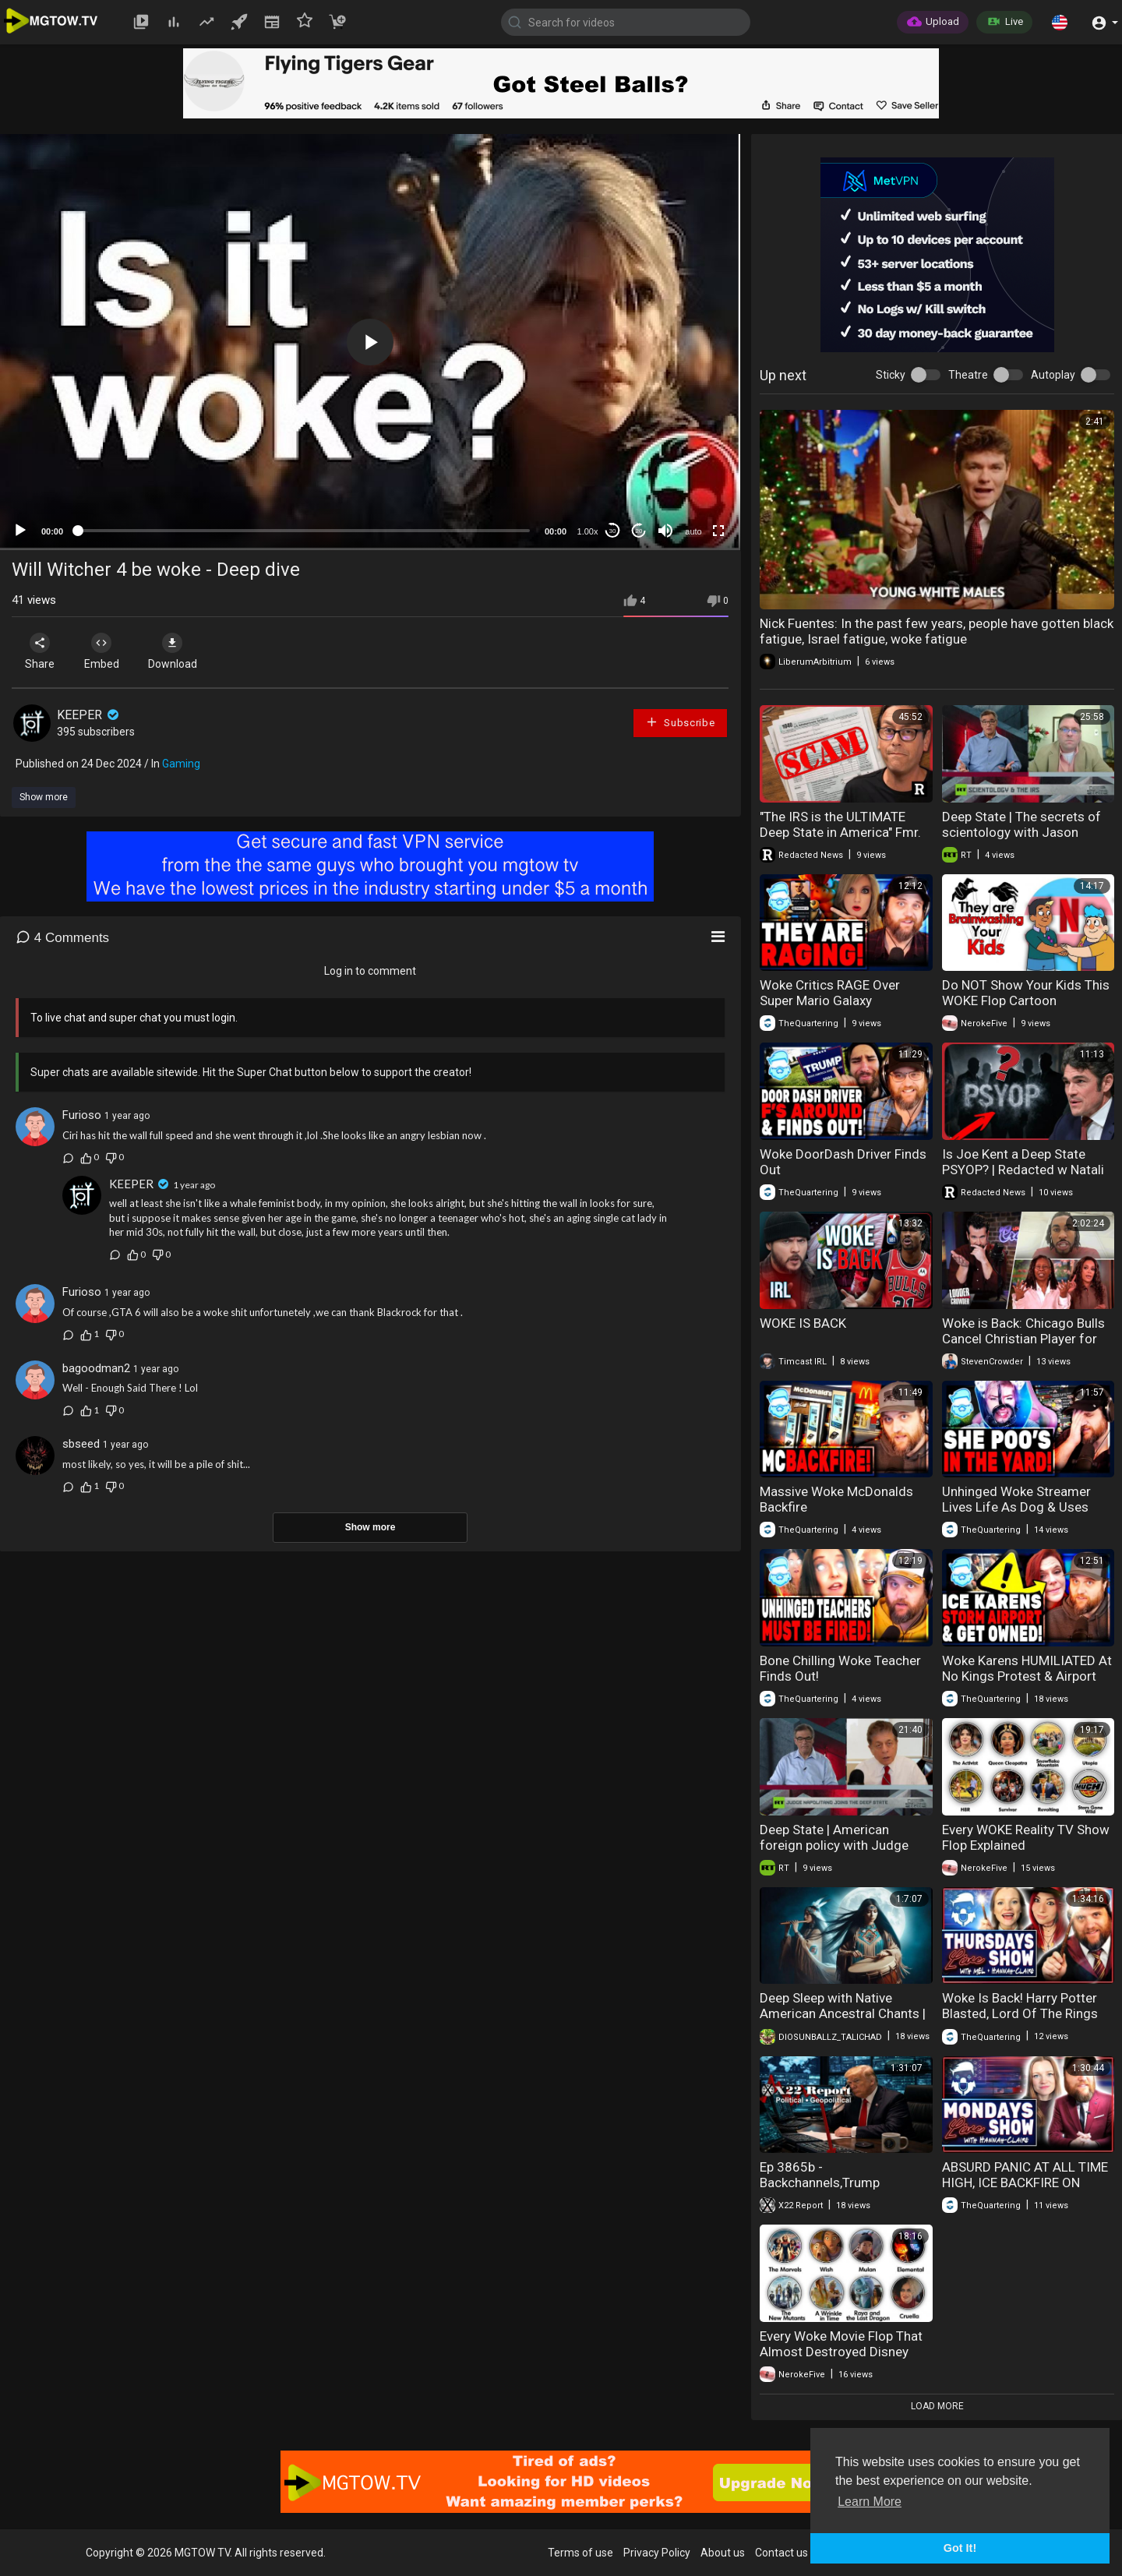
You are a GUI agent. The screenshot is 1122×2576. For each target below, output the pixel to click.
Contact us (781, 2552)
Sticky (890, 375)
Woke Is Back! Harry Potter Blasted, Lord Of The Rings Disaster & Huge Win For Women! (1020, 2021)
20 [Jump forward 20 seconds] (639, 531)
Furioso (81, 1115)
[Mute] (665, 530)
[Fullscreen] (718, 530)
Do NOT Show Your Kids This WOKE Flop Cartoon (1026, 992)
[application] (370, 342)
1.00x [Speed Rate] (587, 531)
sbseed (81, 1444)
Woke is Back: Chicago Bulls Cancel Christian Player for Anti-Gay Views (1023, 1338)
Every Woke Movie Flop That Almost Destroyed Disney (841, 2343)
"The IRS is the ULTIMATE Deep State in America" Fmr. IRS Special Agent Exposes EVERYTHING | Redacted (840, 840)
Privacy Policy (656, 2552)
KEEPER (89, 715)
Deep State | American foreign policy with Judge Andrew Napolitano (834, 1845)
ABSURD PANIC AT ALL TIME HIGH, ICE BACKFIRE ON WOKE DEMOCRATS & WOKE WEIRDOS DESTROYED (1025, 2190)
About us (722, 2552)
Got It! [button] (960, 2548)
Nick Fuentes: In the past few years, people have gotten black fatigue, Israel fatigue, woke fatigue (936, 631)
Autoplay (1053, 375)
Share (40, 651)
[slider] (304, 530)
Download (175, 651)
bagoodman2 (96, 1368)
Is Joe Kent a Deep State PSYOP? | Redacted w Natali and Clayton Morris (1023, 1169)
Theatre (968, 375)
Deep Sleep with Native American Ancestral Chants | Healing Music (843, 2013)
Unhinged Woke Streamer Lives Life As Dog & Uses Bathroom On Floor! (1016, 1507)
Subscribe (680, 722)
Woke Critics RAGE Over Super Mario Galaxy (830, 992)
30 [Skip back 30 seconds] (612, 531)
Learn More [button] (869, 2501)
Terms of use (580, 2552)
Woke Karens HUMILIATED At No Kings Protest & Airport (1027, 1668)
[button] (1059, 22)
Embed (103, 651)
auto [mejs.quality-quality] (693, 531)
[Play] (20, 530)
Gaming (181, 763)
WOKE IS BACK (803, 1323)
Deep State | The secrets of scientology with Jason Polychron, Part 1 (1021, 832)
